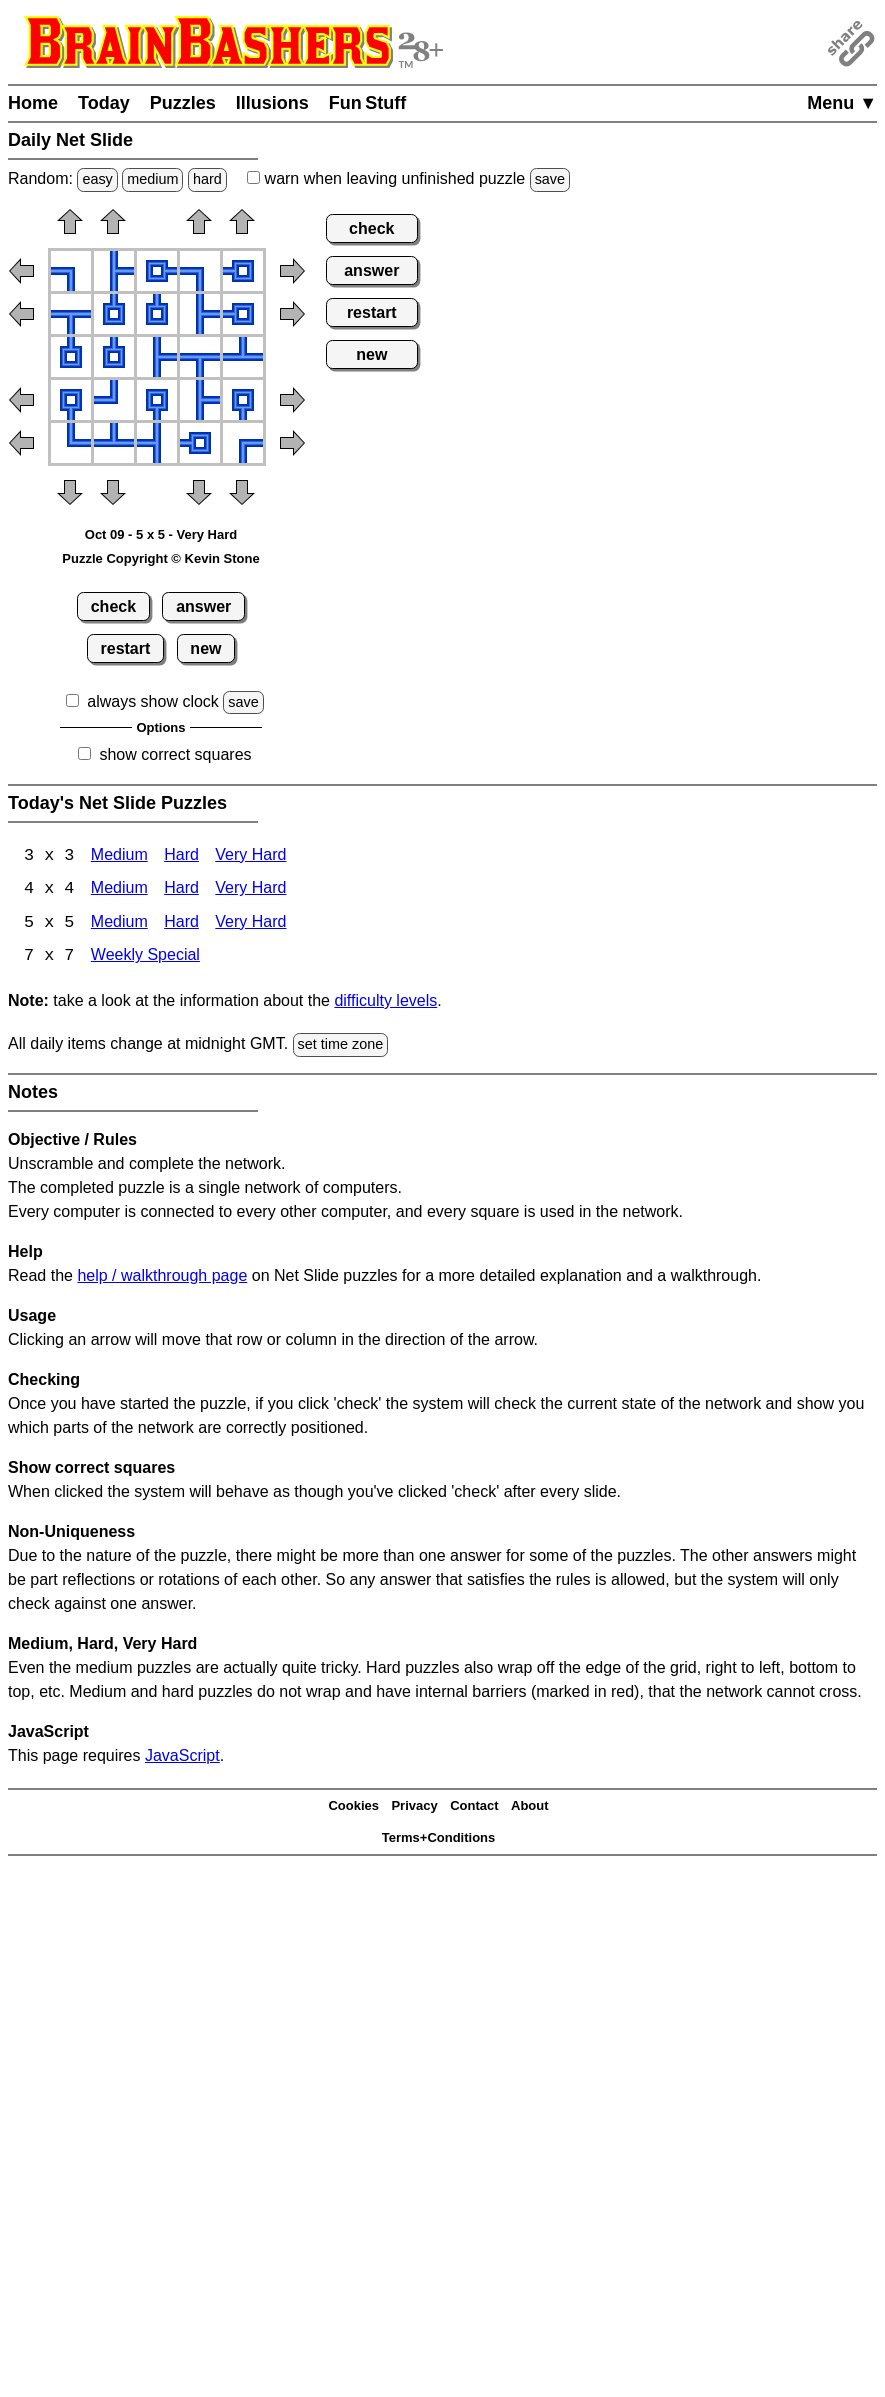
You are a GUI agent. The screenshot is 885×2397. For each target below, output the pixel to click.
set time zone (341, 1046)
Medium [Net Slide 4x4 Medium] (119, 890)
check (113, 606)
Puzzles (183, 103)
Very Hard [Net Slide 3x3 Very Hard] (250, 856)
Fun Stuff (368, 103)
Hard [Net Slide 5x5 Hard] (181, 924)
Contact (474, 1807)
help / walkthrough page (162, 1276)
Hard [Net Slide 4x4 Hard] (181, 890)
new (205, 648)
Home (33, 103)
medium (152, 179)
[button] (70, 228)
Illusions (272, 103)
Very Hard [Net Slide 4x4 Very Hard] (250, 890)
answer (203, 606)
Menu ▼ (842, 103)
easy (97, 179)
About (530, 1807)
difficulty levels (385, 1002)
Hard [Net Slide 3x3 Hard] (181, 856)
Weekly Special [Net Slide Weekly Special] (145, 958)
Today (104, 103)
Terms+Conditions (439, 1839)
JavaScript (182, 1756)
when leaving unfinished (408, 178)
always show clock (153, 701)
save (550, 179)
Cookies (353, 1807)
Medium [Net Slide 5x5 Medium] (119, 924)
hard (207, 179)
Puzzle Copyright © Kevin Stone (160, 558)
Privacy (414, 1807)
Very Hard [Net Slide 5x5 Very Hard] (250, 924)
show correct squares (175, 754)
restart (126, 648)
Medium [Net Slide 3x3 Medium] (119, 856)
